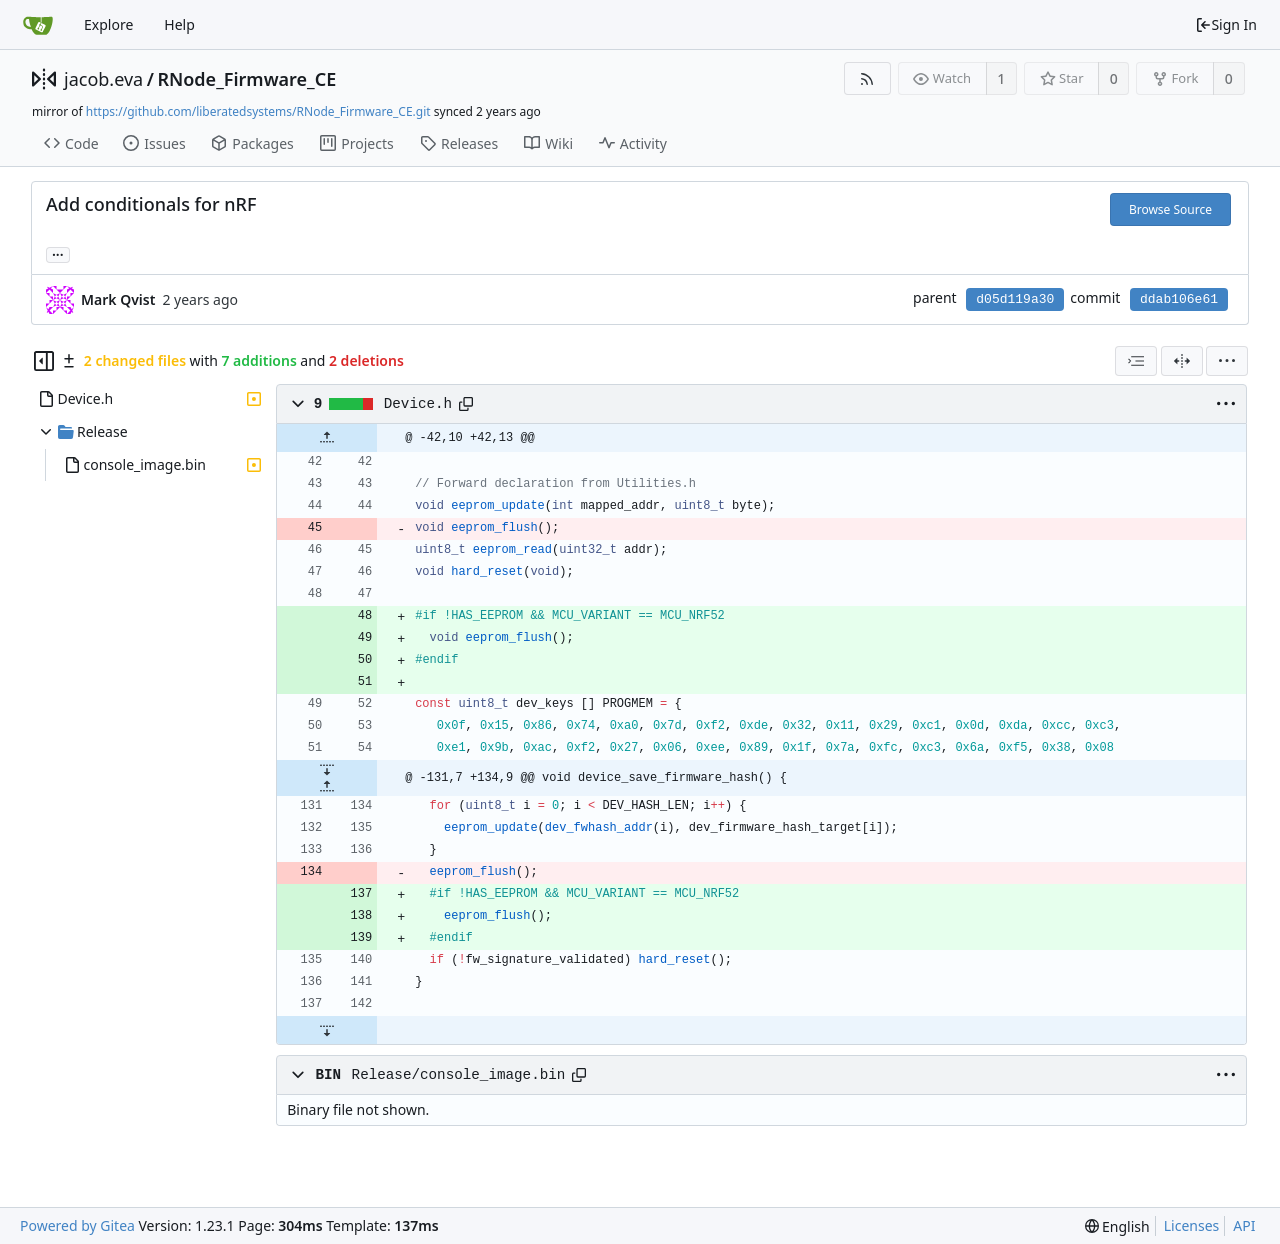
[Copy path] (466, 404)
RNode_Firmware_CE (246, 79)
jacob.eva (103, 79)
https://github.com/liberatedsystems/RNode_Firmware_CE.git (258, 111)
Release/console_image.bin (459, 1075)
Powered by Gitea (77, 1225)
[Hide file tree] (44, 361)
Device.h (418, 404)
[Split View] (1182, 361)
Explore (108, 24)
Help (179, 24)
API (1244, 1225)
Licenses (1192, 1225)
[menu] (1227, 361)
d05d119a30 (1015, 299)
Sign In (1226, 24)
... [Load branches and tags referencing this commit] (58, 253)
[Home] (38, 25)
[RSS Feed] (867, 78)
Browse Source (1170, 209)
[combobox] (1136, 361)
